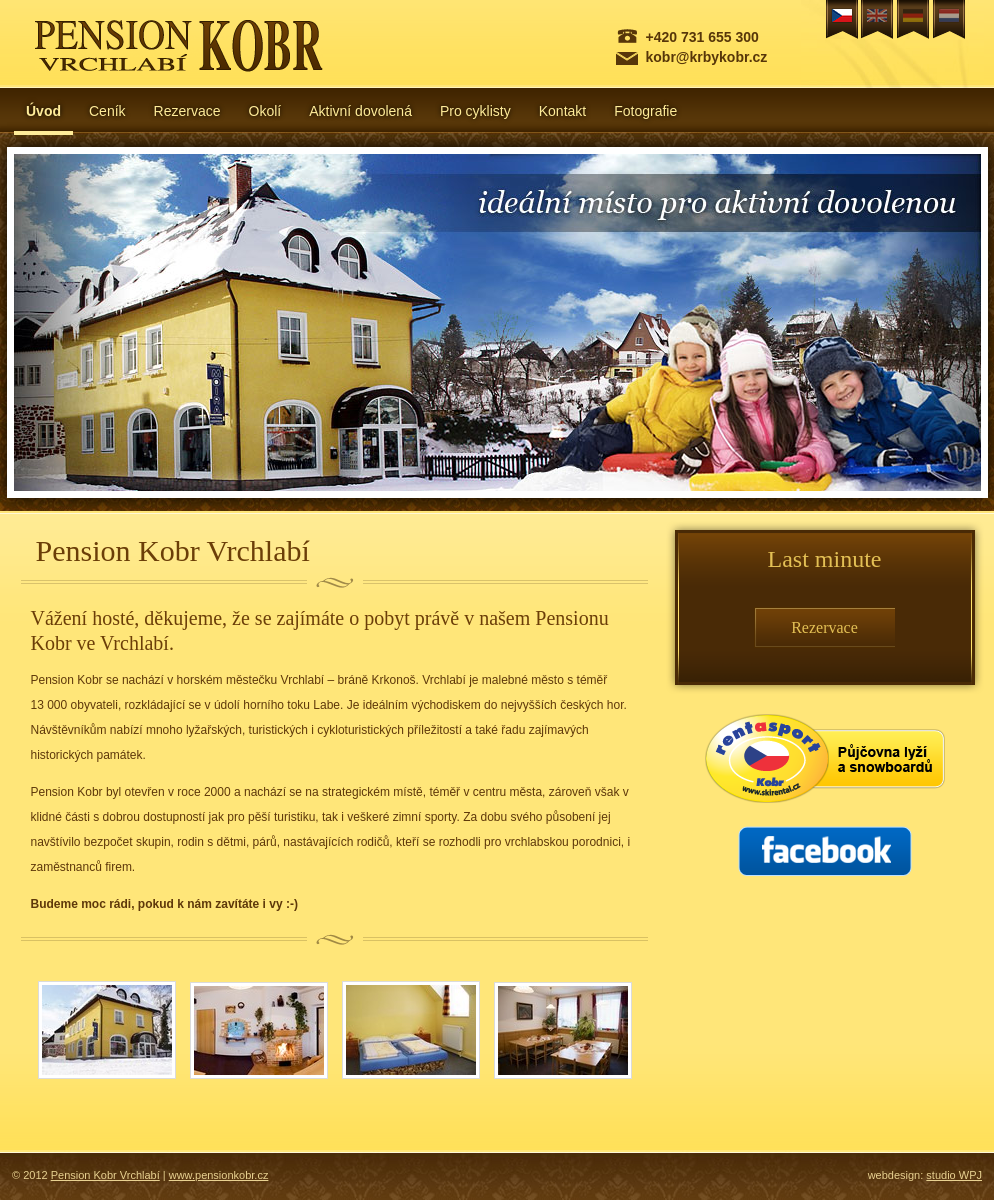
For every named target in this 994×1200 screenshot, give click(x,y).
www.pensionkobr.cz (219, 1175)
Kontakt (562, 111)
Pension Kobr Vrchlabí (105, 1175)
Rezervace (187, 111)
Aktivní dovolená (360, 111)
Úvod (43, 111)
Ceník (107, 111)
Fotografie (645, 111)
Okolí (265, 111)
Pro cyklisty (475, 111)
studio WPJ (954, 1175)
